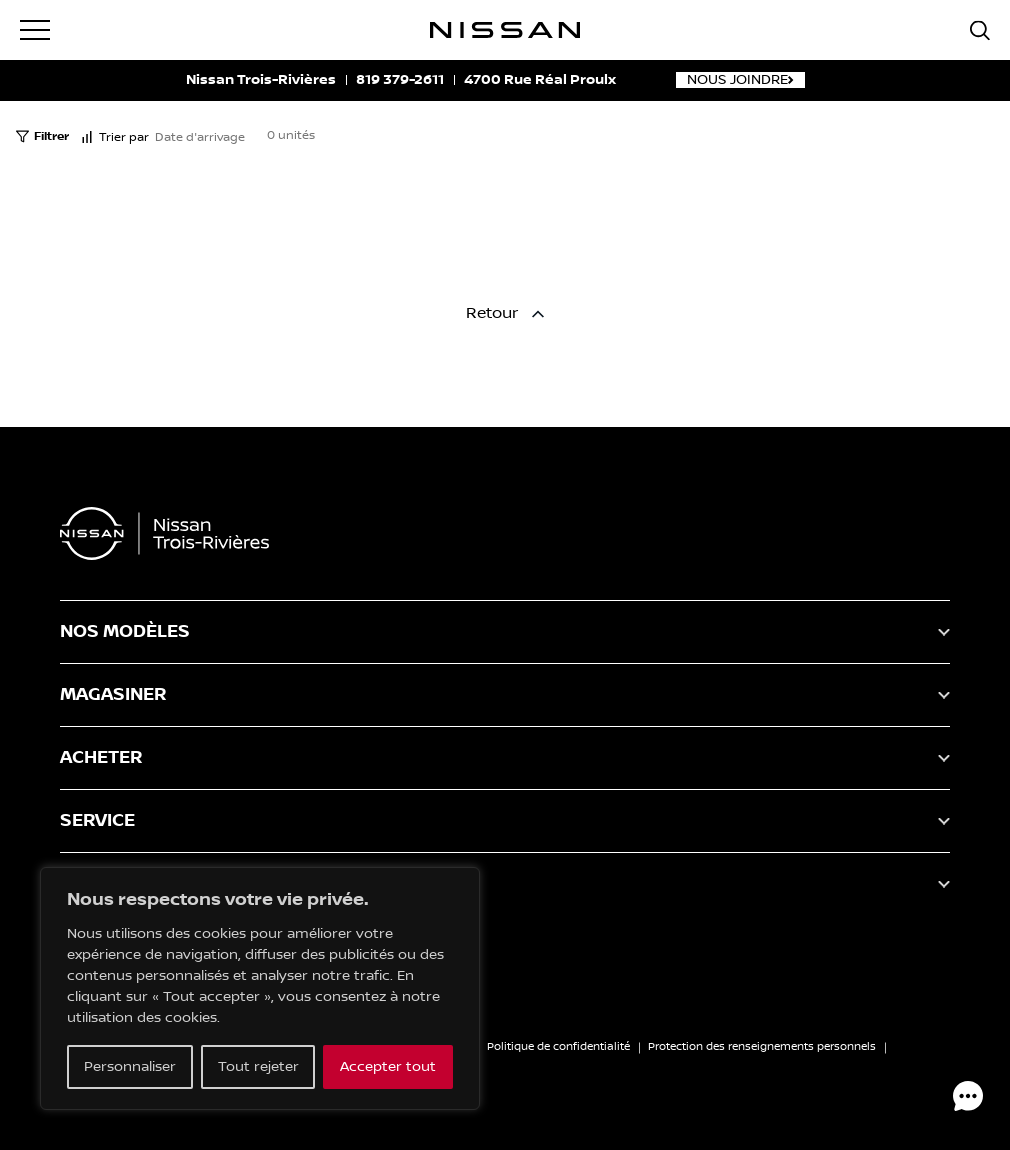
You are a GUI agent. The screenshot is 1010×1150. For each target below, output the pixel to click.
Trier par (115, 137)
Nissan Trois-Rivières (261, 80)
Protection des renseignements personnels (762, 1046)
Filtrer (42, 136)
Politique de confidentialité (558, 1046)
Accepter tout (388, 1067)
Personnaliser (130, 1067)
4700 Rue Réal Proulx (540, 80)
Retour (505, 313)
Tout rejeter (258, 1067)
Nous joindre (740, 80)
